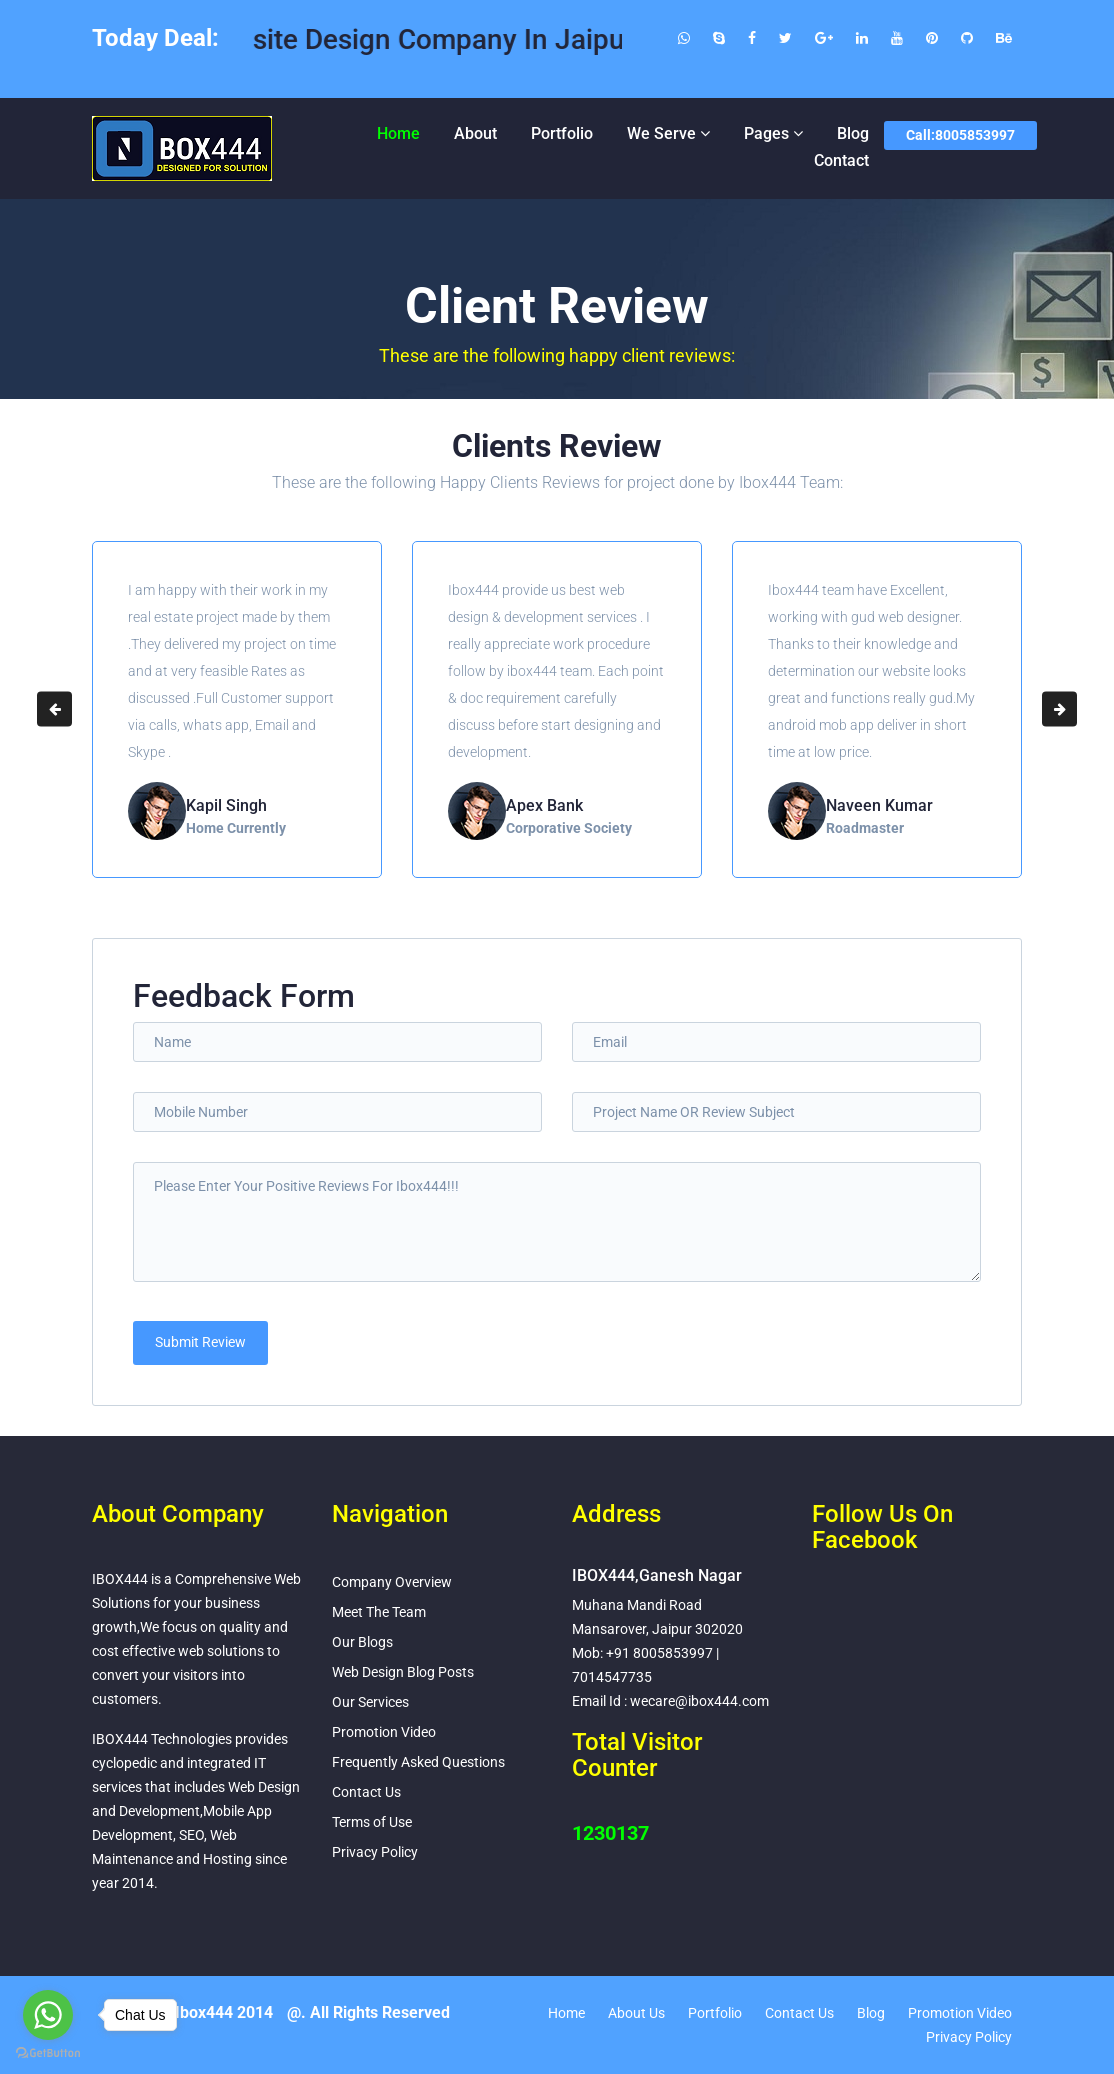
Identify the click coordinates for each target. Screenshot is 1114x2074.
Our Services (370, 1702)
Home (398, 133)
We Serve (661, 133)
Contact (841, 160)
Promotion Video (384, 1732)
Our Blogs (362, 1642)
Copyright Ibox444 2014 (187, 2012)
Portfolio (562, 133)
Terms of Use (372, 1822)
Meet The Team (379, 1612)
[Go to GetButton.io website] (48, 2053)
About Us (636, 2013)
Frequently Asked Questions (418, 1762)
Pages (766, 133)
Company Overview (392, 1582)
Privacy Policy (375, 1852)
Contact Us (366, 1792)
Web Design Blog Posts (403, 1672)
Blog (853, 133)
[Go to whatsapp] (48, 2015)
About (475, 133)
